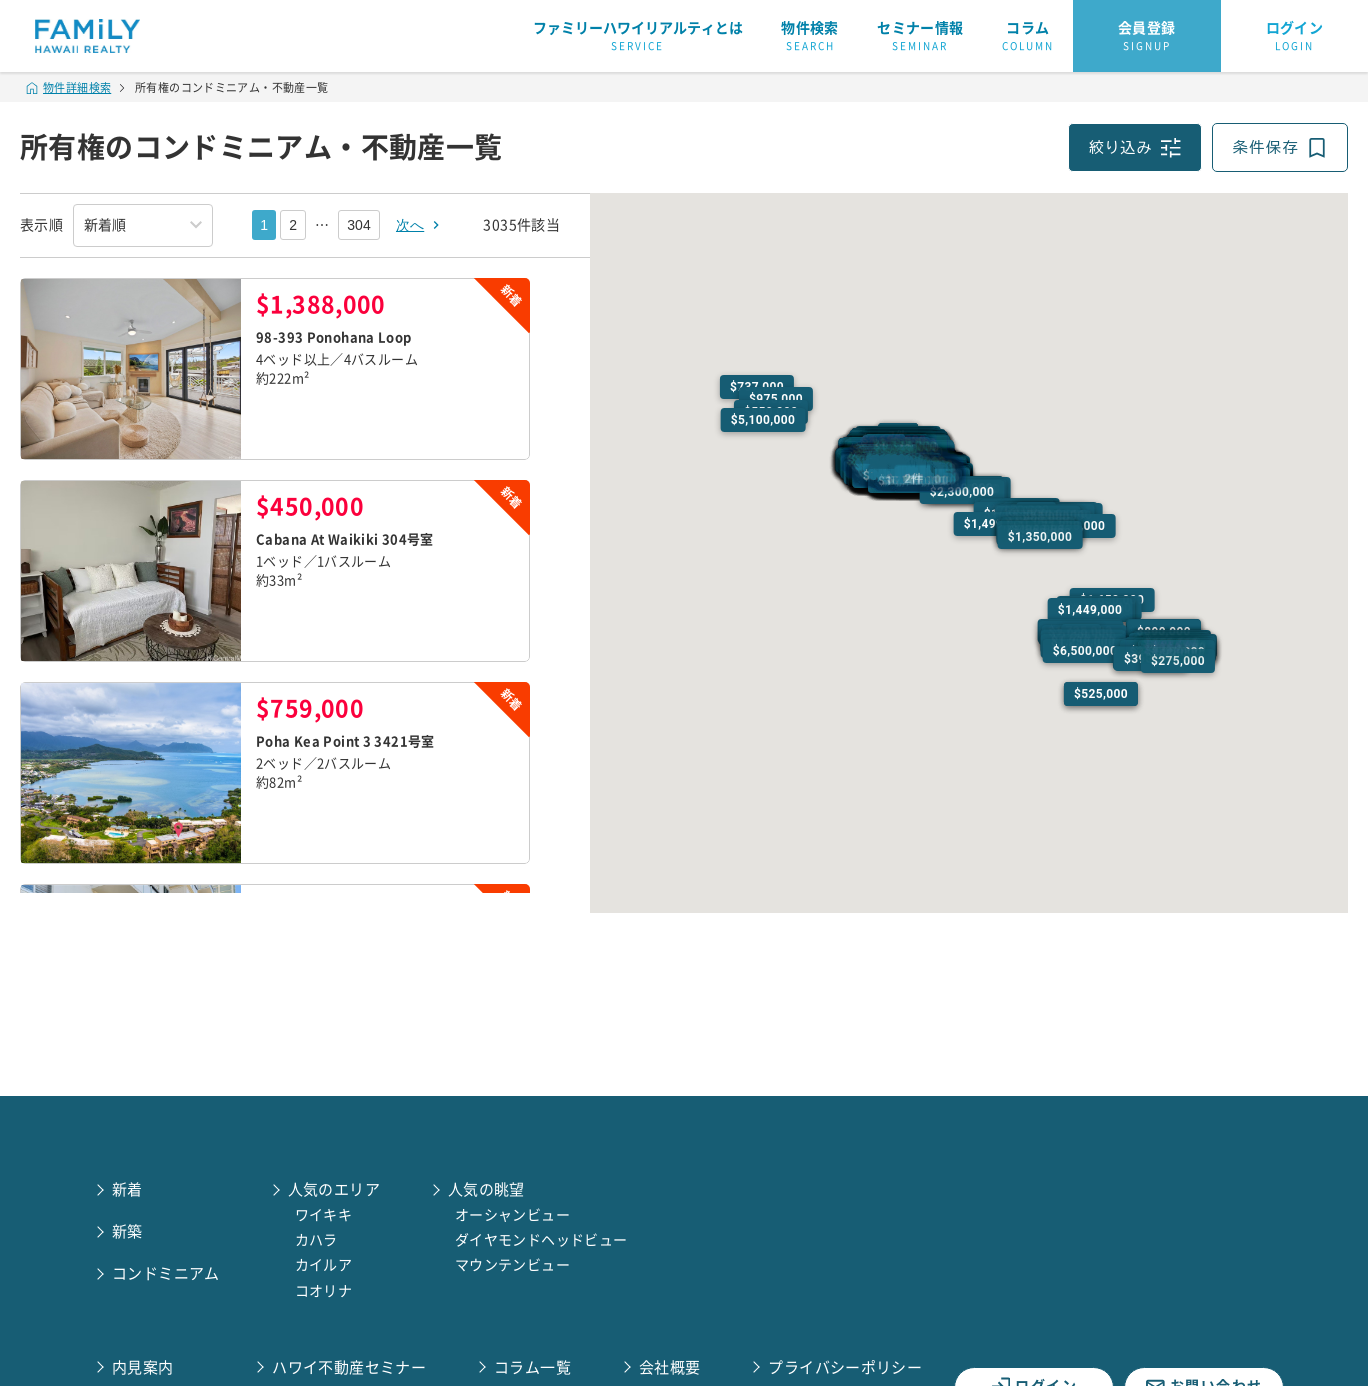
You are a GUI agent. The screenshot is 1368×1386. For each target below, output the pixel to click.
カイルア (324, 1265)
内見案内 (143, 1367)
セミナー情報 (920, 37)
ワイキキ (324, 1215)
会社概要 (670, 1367)
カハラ (316, 1240)
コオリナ (324, 1291)
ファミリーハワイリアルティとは (638, 37)
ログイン (1295, 37)
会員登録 (1147, 37)
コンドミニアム (166, 1273)
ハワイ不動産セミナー (349, 1367)
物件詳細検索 (69, 87)
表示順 (41, 225)
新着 (127, 1189)
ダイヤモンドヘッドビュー (541, 1240)
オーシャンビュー (512, 1215)
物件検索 (810, 37)
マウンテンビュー (512, 1265)
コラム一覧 (532, 1367)
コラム (1028, 37)
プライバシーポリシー (845, 1367)
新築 (127, 1231)
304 (359, 225)
